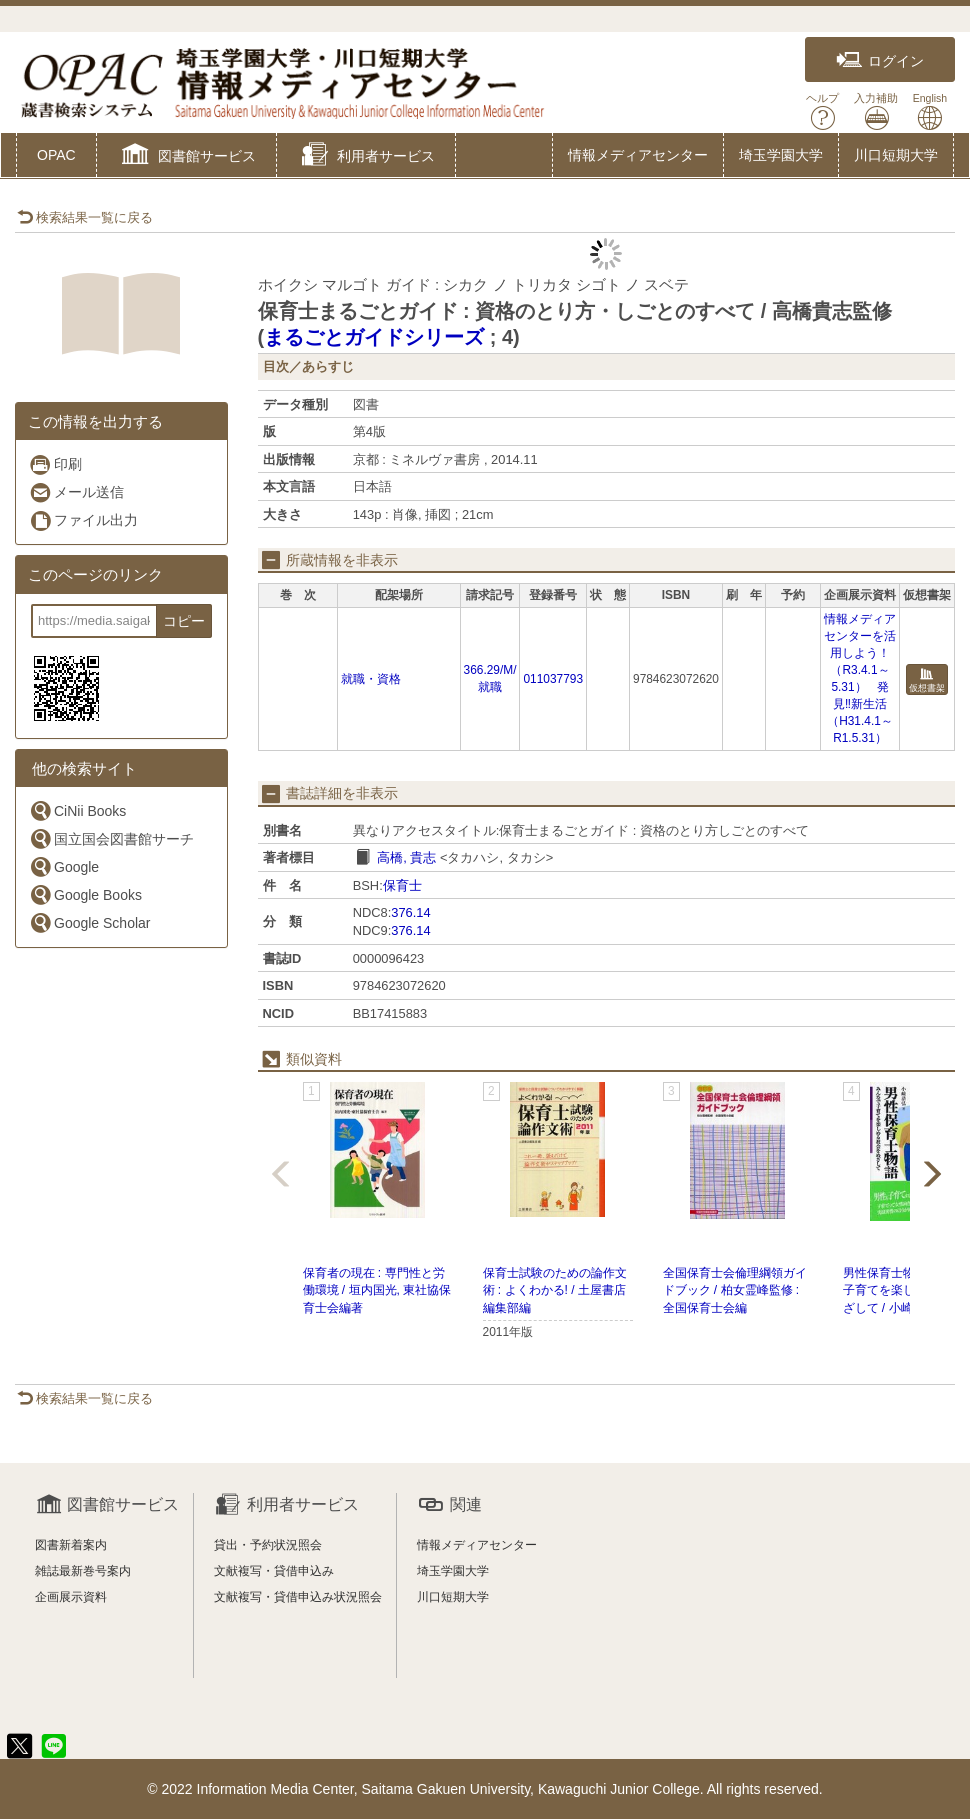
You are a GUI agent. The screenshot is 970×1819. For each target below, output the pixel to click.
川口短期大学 (896, 155)
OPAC (56, 155)
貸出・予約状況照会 (268, 1545)
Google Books (85, 894)
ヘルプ (822, 111)
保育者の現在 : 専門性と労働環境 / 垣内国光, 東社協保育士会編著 (377, 1290)
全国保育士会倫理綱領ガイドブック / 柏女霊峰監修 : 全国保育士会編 (735, 1290)
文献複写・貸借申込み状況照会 (298, 1597)
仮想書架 (927, 680)
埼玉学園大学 (781, 155)
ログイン (880, 60)
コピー (184, 621)
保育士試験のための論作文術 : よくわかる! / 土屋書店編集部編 (555, 1290)
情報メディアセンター (638, 155)
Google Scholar (90, 922)
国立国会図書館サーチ (111, 838)
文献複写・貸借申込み (274, 1571)
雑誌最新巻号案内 (83, 1571)
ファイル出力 (83, 520)
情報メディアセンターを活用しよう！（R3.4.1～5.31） (860, 653)
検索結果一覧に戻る (85, 217)
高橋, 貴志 (406, 857)
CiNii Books (77, 810)
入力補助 (876, 111)
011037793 (553, 679)
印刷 (55, 464)
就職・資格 (371, 679)
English (930, 111)
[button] (186, 157)
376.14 (410, 912)
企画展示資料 (71, 1597)
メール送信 (76, 492)
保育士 (402, 885)
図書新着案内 (71, 1545)
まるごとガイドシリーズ (374, 337)
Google (64, 866)
